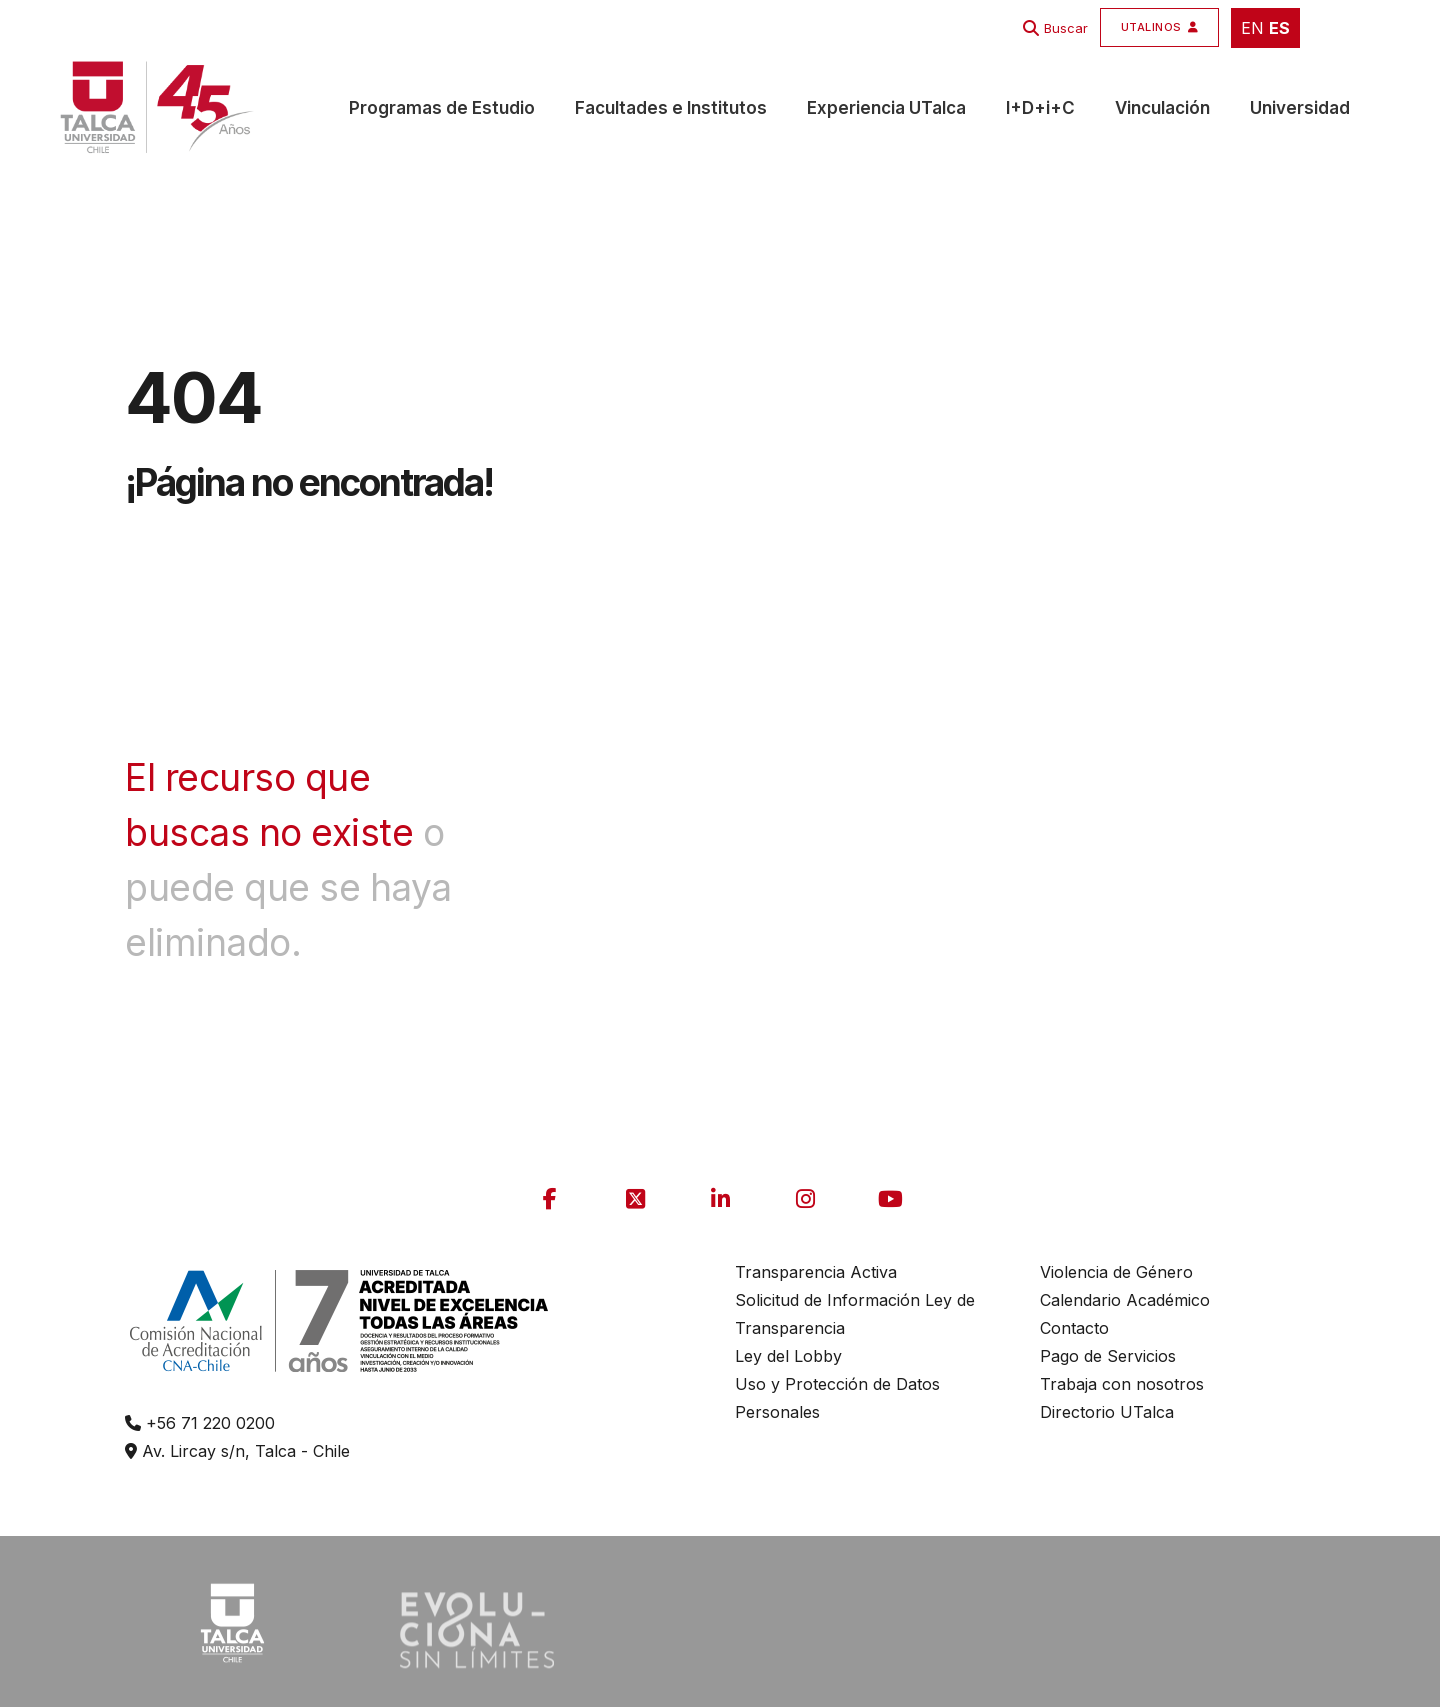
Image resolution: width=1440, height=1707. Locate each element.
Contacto (1074, 1328)
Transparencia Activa (816, 1272)
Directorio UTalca (1107, 1412)
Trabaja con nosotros (1122, 1384)
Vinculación (1162, 108)
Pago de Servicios (1108, 1356)
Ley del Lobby (788, 1356)
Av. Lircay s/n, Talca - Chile (237, 1451)
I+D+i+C (1040, 108)
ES (1279, 28)
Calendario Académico (1125, 1300)
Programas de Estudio (442, 108)
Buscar (1066, 28)
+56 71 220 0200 (200, 1423)
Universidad (1300, 108)
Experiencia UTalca (886, 108)
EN (1252, 28)
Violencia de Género (1116, 1272)
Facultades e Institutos (671, 108)
